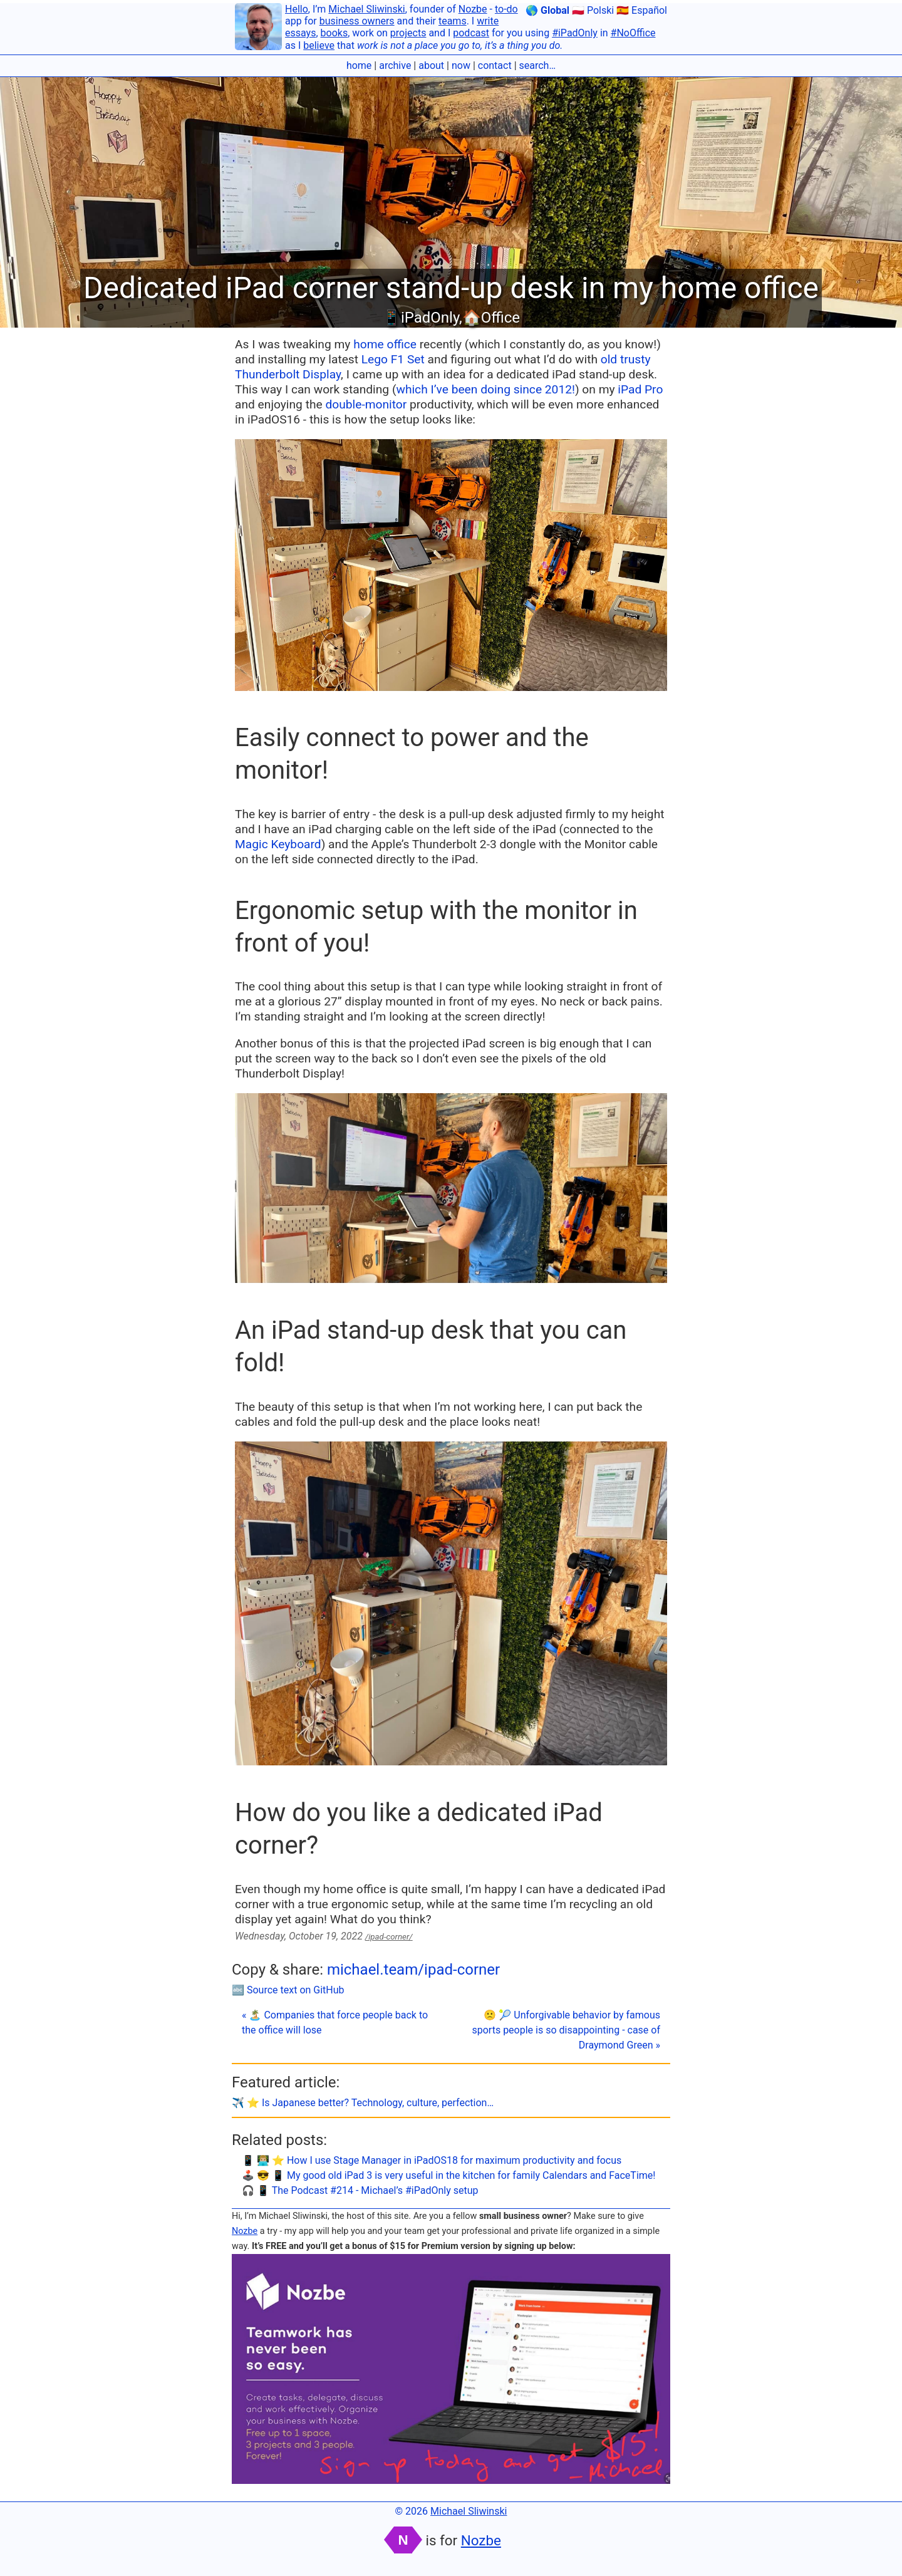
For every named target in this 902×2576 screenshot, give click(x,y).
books (334, 33)
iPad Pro (640, 389)
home (358, 65)
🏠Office (491, 317)
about (431, 65)
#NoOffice (633, 33)
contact (495, 65)
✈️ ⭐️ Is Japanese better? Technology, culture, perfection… (363, 2103)
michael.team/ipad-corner (413, 1969)
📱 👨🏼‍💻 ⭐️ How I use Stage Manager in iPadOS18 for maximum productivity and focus (431, 2160)
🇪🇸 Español (641, 10)
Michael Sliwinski (366, 9)
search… (537, 65)
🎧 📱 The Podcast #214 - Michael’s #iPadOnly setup (360, 2190)
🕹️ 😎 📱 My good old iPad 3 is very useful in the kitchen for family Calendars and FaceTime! (448, 2175)
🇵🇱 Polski (593, 10)
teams (452, 21)
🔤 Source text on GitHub (288, 1990)
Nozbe (473, 9)
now (461, 65)
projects (408, 33)
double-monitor (366, 404)
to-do (506, 9)
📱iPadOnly (420, 317)
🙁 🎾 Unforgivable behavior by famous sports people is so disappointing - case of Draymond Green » (566, 2030)
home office (385, 344)
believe (318, 45)
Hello (296, 9)
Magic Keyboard (278, 844)
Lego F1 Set (393, 359)
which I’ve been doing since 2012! (485, 389)
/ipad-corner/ (389, 1936)
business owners (357, 21)
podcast (471, 33)
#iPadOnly (575, 33)
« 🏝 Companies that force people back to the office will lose (335, 2022)
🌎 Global (547, 10)
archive (395, 65)
